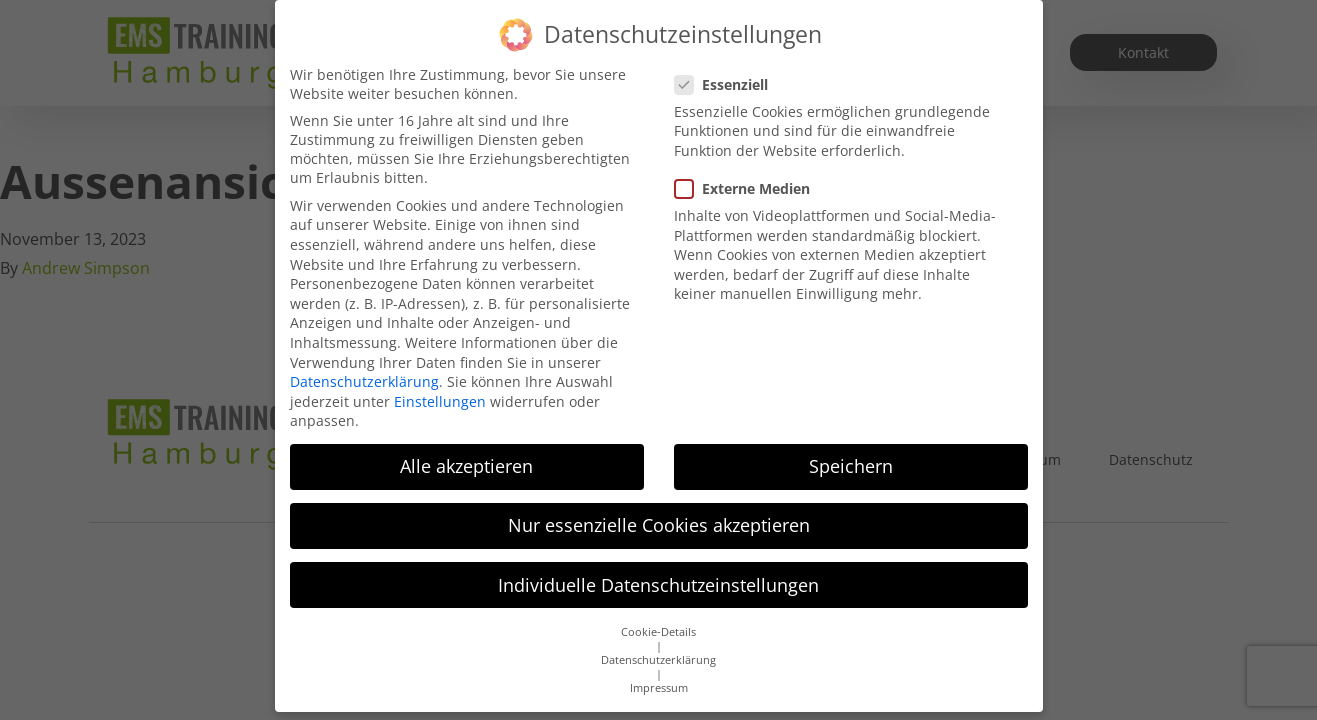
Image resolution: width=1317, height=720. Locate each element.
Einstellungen (440, 401)
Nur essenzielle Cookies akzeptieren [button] (659, 525)
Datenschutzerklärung (364, 381)
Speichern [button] (851, 466)
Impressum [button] (659, 688)
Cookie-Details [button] (658, 632)
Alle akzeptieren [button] (466, 466)
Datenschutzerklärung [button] (658, 660)
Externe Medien (748, 188)
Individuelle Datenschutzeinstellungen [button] (658, 585)
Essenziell (727, 84)
